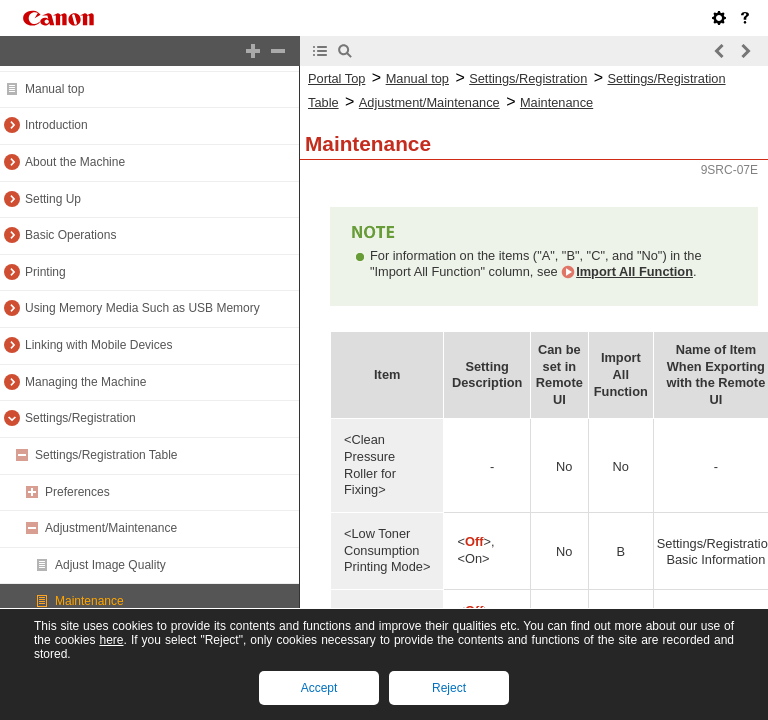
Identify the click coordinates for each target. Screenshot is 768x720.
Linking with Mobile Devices (98, 345)
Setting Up (53, 199)
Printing (45, 272)
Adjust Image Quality (110, 565)
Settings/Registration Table (106, 455)
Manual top (54, 89)
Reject (449, 688)
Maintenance (89, 601)
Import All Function (634, 271)
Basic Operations (70, 235)
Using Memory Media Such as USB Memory (142, 308)
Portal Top (336, 78)
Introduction (56, 125)
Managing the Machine (85, 382)
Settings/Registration (80, 418)
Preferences (77, 492)
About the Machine (75, 162)
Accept (319, 688)
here (111, 640)
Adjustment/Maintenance (111, 528)
